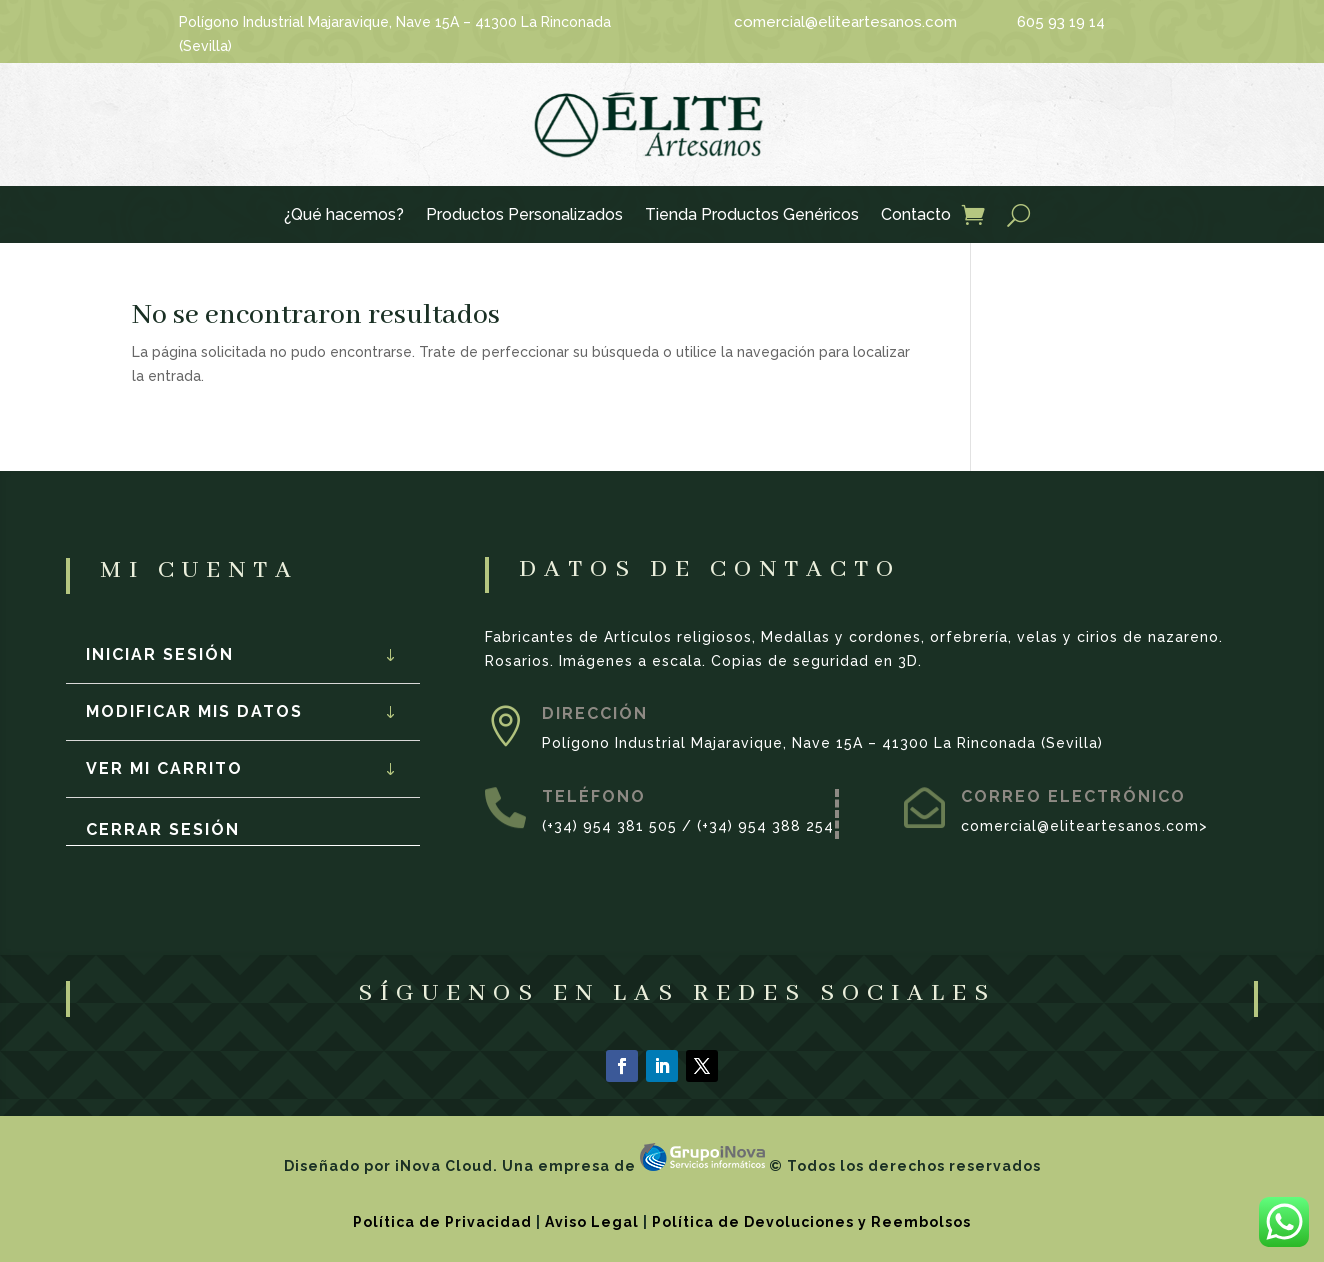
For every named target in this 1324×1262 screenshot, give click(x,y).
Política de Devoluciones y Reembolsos (811, 1222)
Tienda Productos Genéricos (752, 216)
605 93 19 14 (1061, 22)
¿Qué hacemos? (344, 216)
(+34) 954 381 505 (609, 826)
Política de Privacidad (442, 1222)
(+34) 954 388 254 (765, 826)
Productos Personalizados (524, 216)
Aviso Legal (592, 1222)
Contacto (916, 216)
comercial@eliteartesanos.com (845, 22)
